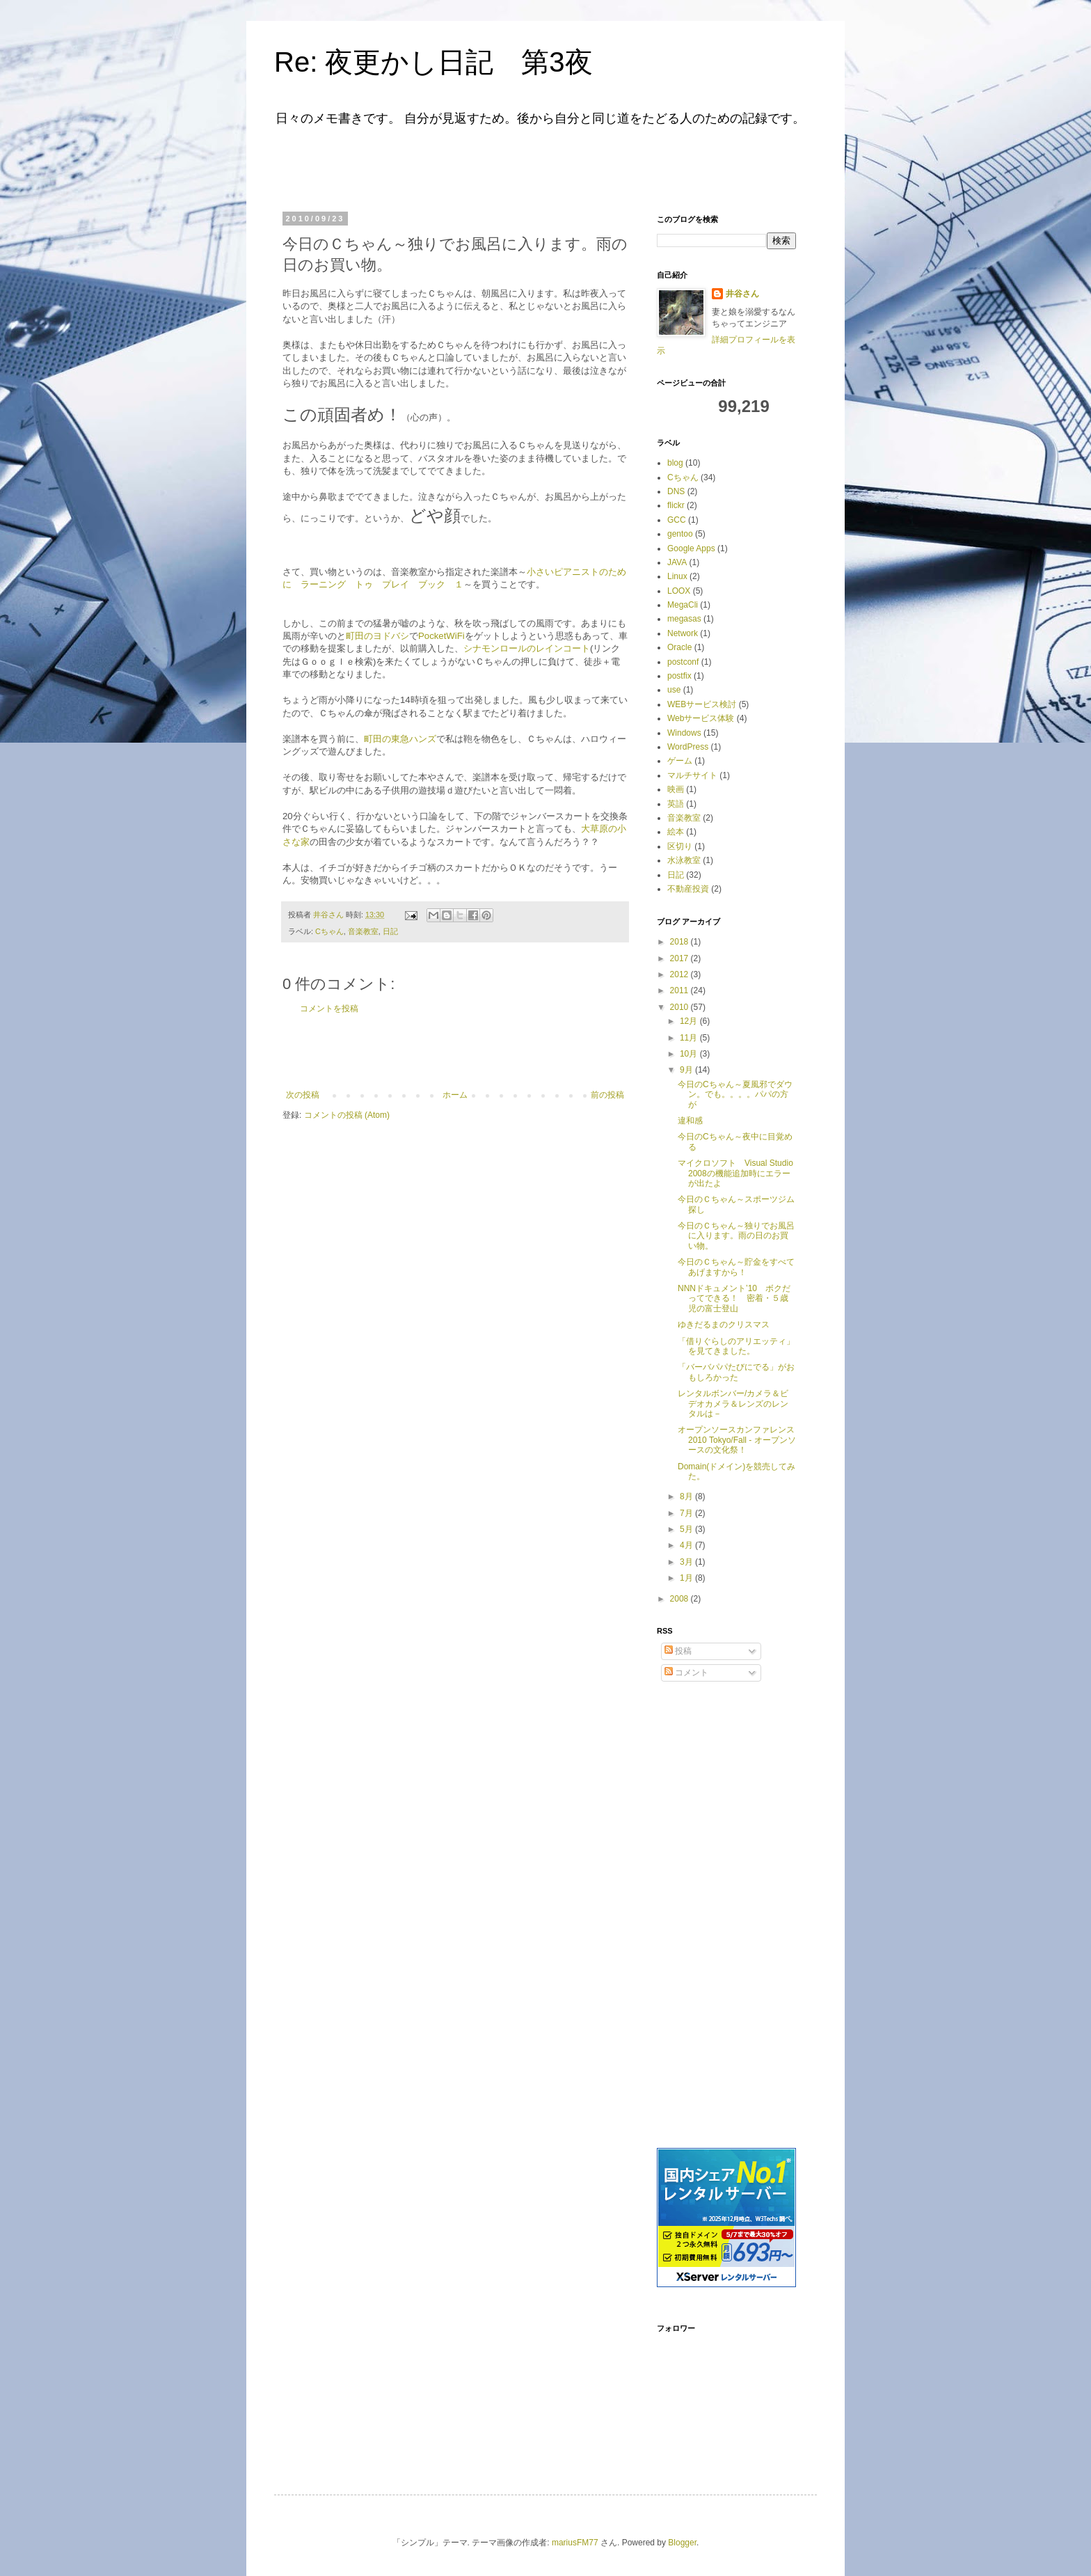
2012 (680, 974)
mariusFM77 (575, 2542)
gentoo (680, 534)
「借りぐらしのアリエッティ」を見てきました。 (736, 1346)
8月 (687, 1496)
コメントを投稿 (329, 1008)
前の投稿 (607, 1095)
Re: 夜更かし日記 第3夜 (433, 62)
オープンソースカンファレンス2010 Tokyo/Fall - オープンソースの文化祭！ (737, 1440)
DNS (676, 491)
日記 (390, 931)
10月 (690, 1054)
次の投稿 (302, 1095)
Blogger (682, 2542)
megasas (684, 619)
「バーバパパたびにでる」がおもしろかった (736, 1372)
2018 (680, 942)
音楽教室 (363, 931)
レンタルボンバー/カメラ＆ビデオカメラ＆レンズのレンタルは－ (733, 1404)
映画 (675, 789)
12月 (690, 1021)
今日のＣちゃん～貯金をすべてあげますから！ (736, 1267)
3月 (687, 1562)
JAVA (677, 562)
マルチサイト (692, 775)
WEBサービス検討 (701, 704)
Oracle (679, 647)
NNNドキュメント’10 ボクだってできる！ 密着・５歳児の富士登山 (734, 1298)
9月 (687, 1070)
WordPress (687, 747)
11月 (690, 1038)
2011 (680, 990)
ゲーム (679, 761)
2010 (680, 1007)
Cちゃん (329, 931)
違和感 (690, 1120)
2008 (680, 1599)
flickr (676, 505)
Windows (684, 733)
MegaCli (682, 605)
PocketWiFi (441, 636)
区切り (679, 846)
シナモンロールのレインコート (526, 648)
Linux (677, 576)
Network (682, 633)
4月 (687, 1545)
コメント (686, 1672)
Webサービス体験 (700, 718)
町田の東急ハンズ (400, 739)
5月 (687, 1529)
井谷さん (742, 294)
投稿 (678, 1651)
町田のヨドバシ (377, 636)
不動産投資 (688, 889)
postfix (679, 676)
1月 (687, 1578)
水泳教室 (684, 860)
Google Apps (691, 548)
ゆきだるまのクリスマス (724, 1324)
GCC (676, 520)
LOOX (678, 591)
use (673, 690)
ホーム (455, 1095)
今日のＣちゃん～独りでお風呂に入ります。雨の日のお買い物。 (736, 1236)
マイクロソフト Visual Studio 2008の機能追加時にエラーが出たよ (735, 1173)
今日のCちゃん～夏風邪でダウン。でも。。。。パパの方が (735, 1094)
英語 (675, 804)
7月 (687, 1513)
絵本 (675, 832)
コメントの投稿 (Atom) (347, 1115)
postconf (683, 662)
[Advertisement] (458, 166)
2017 (680, 958)
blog (675, 463)
